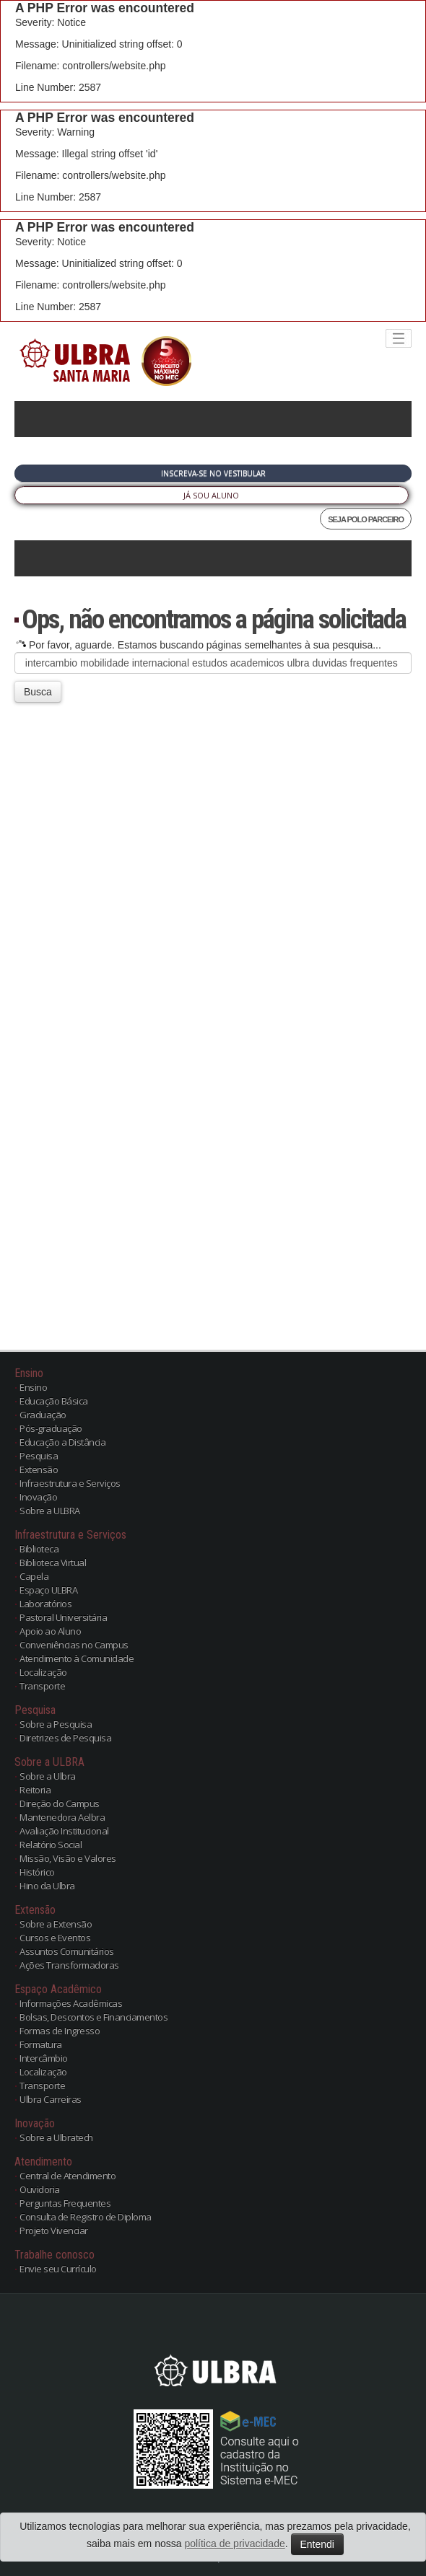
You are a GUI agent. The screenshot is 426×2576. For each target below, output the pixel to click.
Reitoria (35, 1789)
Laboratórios (45, 1603)
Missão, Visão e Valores (67, 1858)
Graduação (42, 1414)
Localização (43, 1672)
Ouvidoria (39, 2189)
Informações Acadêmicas (70, 2003)
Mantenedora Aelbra (62, 1817)
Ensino (33, 1387)
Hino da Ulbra (47, 1885)
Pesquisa (38, 1455)
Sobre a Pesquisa (55, 1724)
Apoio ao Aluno (50, 1631)
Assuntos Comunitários (66, 1951)
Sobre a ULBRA (49, 1510)
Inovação (38, 1496)
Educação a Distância (62, 1442)
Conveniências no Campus (74, 1644)
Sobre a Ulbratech (56, 2137)
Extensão (38, 1469)
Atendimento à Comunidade (76, 1658)
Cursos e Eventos (54, 1937)
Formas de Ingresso (59, 2030)
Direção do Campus (59, 1803)
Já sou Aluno (211, 495)
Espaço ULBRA (48, 1589)
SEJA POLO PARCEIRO (366, 519)
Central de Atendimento (67, 2175)
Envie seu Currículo (58, 2268)
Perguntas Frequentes (64, 2203)
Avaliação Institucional (64, 1830)
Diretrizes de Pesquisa (65, 1737)
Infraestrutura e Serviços (70, 1483)
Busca (38, 692)
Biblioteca (38, 1548)
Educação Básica (53, 1400)
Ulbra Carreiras (50, 2099)
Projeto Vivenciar (53, 2230)
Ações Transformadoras (69, 1965)
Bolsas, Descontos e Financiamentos (93, 2016)
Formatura (40, 2044)
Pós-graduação (50, 1428)
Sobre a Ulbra (47, 1776)
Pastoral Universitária (63, 1617)
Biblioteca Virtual (52, 1562)
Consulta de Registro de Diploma (85, 2216)
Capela (33, 1576)
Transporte (42, 1685)
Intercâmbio (43, 2058)
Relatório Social (50, 1844)
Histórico (37, 1871)
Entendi (317, 2544)
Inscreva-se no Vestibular (213, 473)
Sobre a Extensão (55, 1923)
